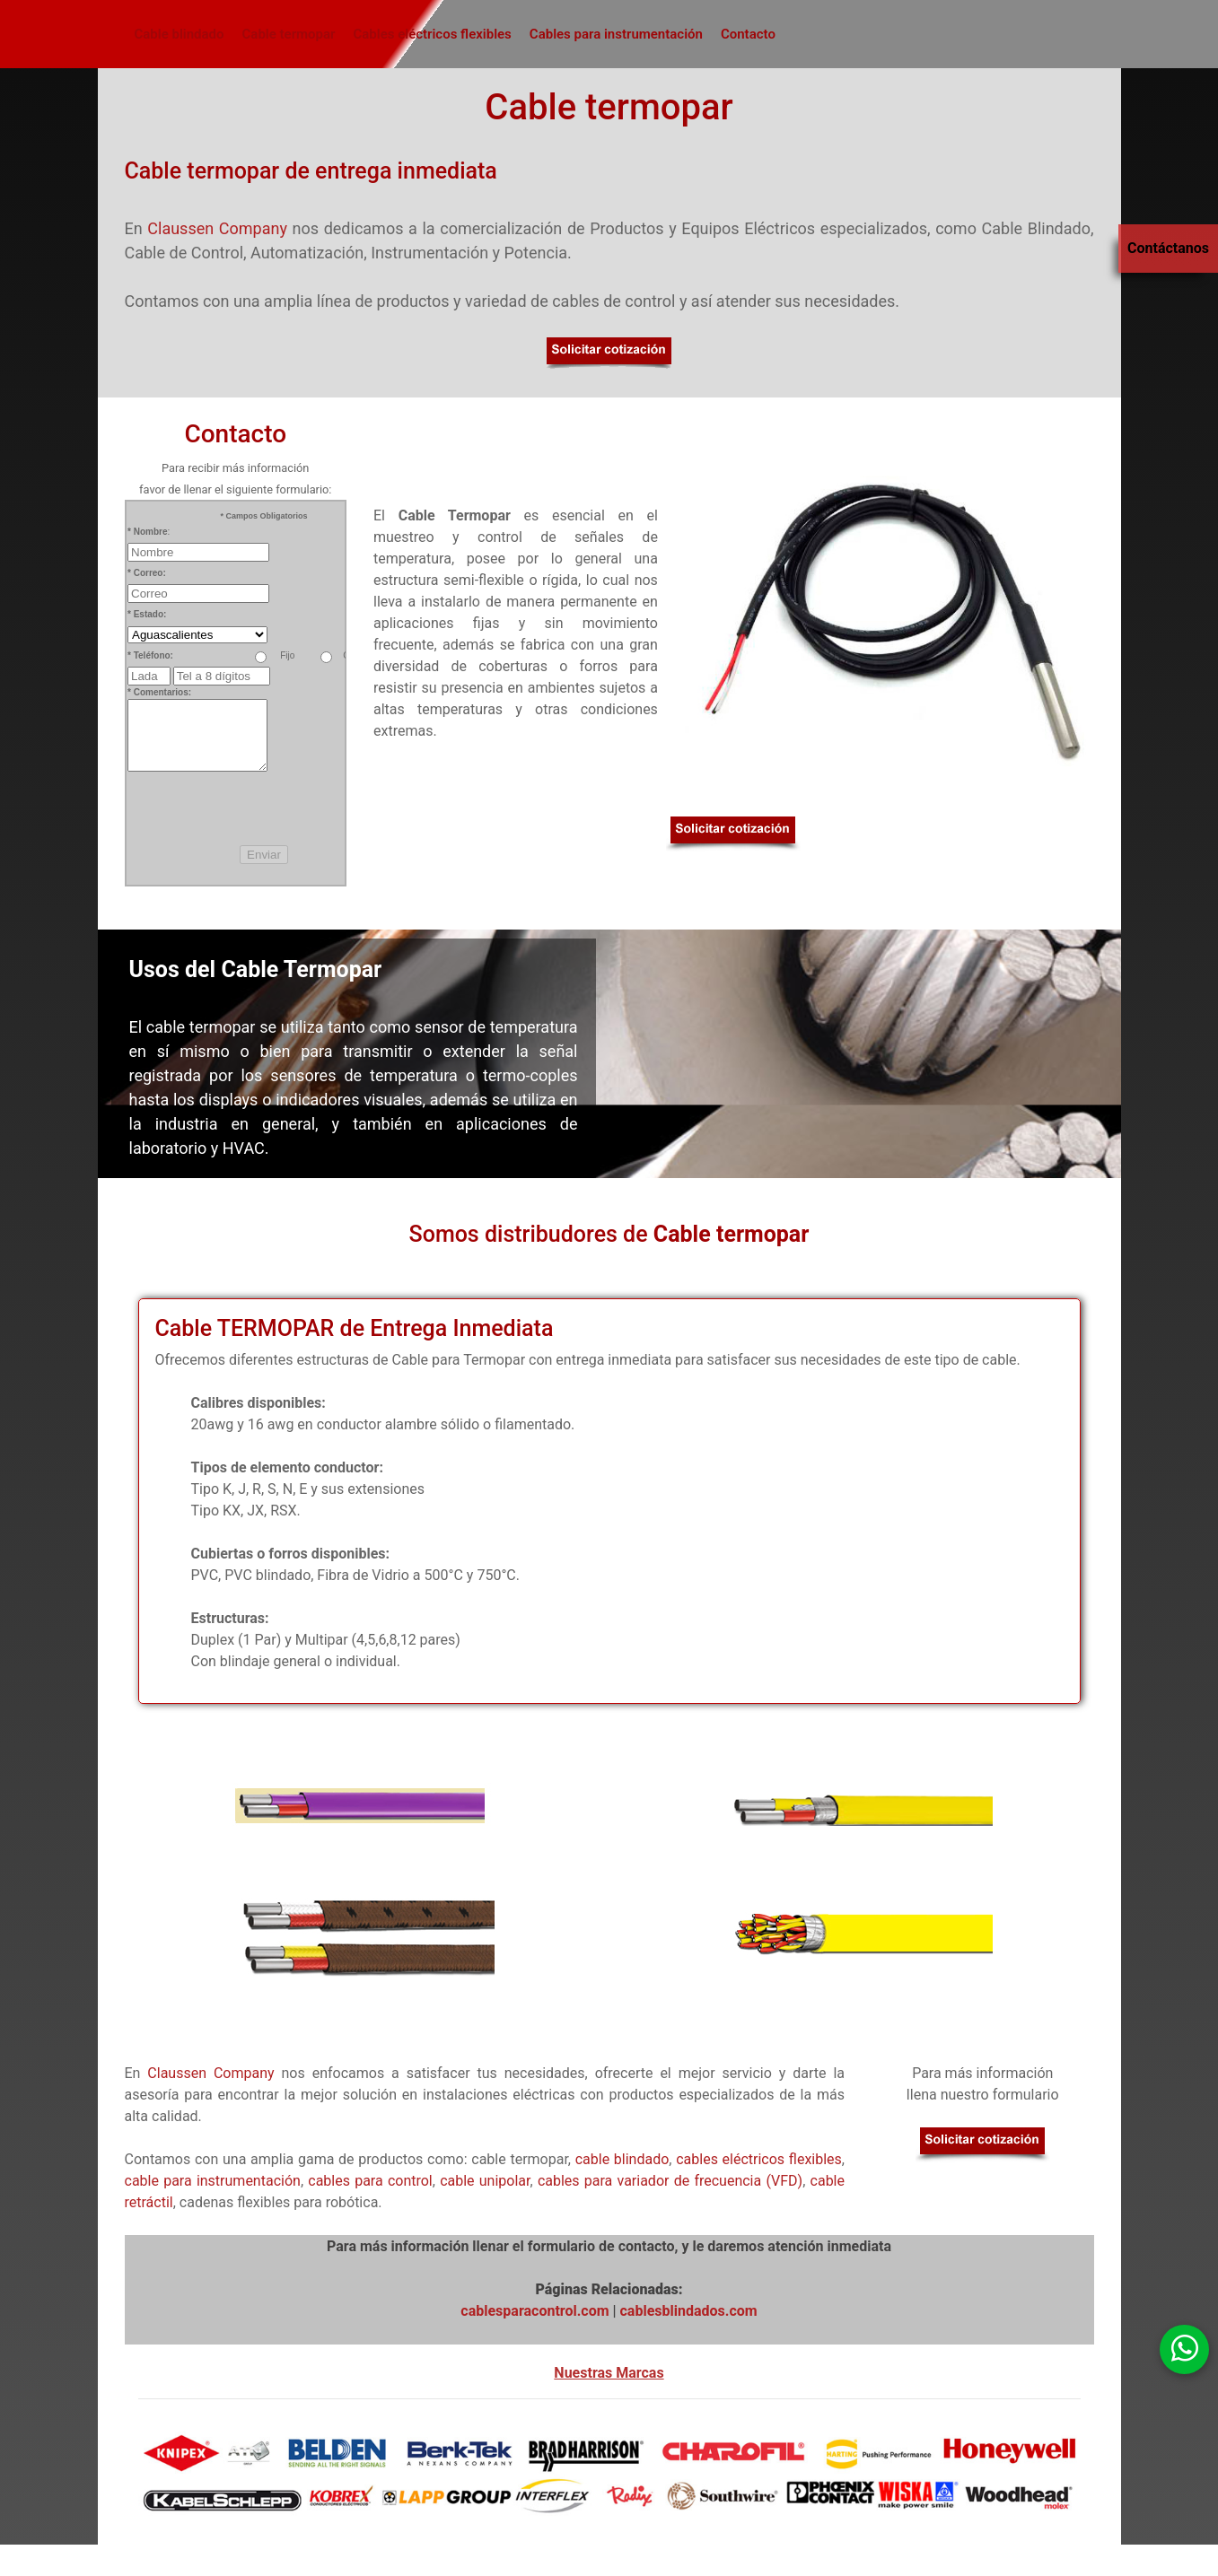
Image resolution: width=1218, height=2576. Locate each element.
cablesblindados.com (689, 2310)
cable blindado (622, 2159)
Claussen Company (217, 228)
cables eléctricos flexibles (759, 2159)
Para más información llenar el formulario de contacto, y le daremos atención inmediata (609, 2246)
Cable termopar (289, 34)
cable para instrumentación (213, 2180)
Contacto (748, 34)
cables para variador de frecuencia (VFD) (670, 2180)
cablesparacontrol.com (534, 2310)
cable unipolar (485, 2180)
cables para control (370, 2180)
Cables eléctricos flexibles (432, 34)
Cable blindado (179, 34)
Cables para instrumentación (616, 34)
